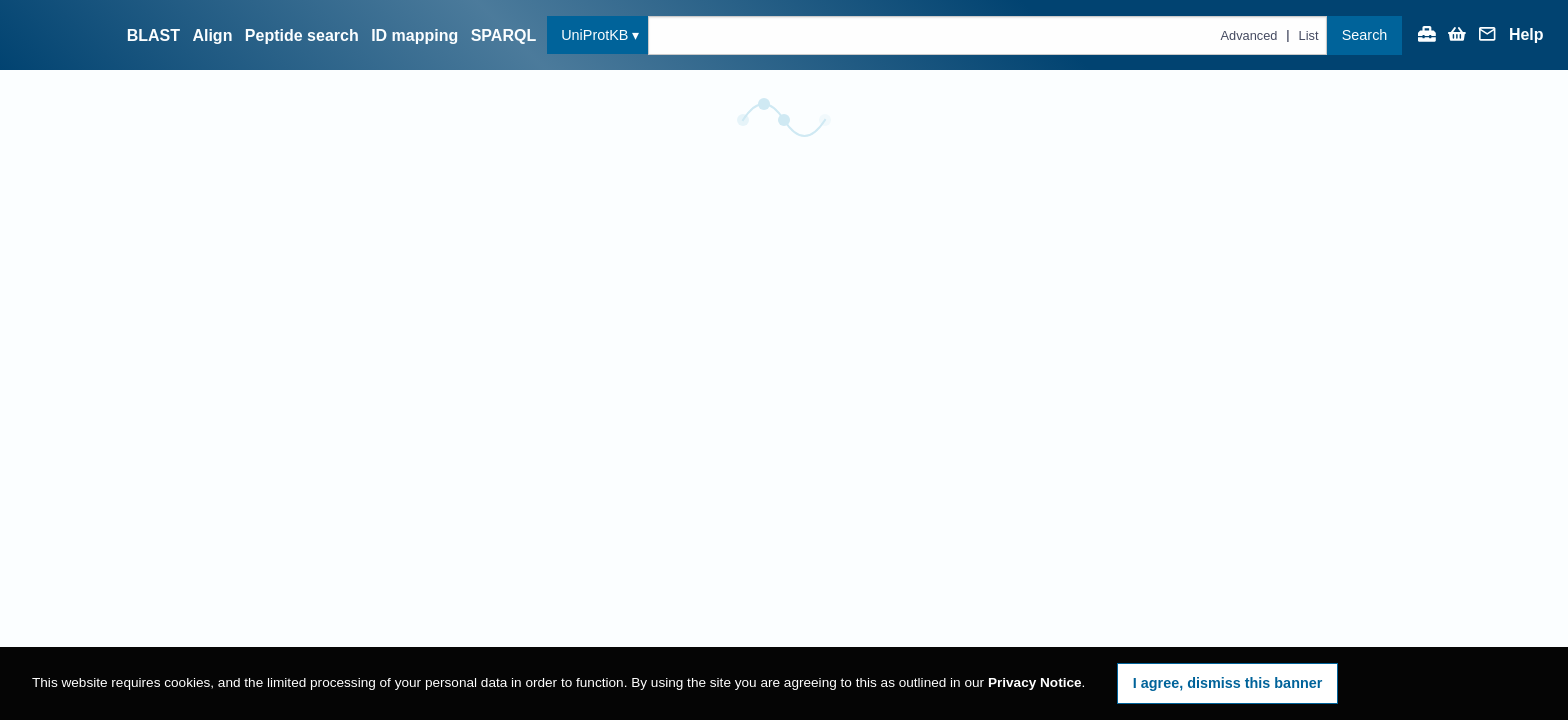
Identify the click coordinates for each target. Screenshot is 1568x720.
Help (1526, 35)
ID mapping (414, 35)
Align (212, 35)
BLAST (153, 35)
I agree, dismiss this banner (1228, 683)
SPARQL (503, 35)
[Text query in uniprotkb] (987, 35)
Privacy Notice (1035, 682)
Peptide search (302, 35)
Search (1365, 35)
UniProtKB (594, 35)
